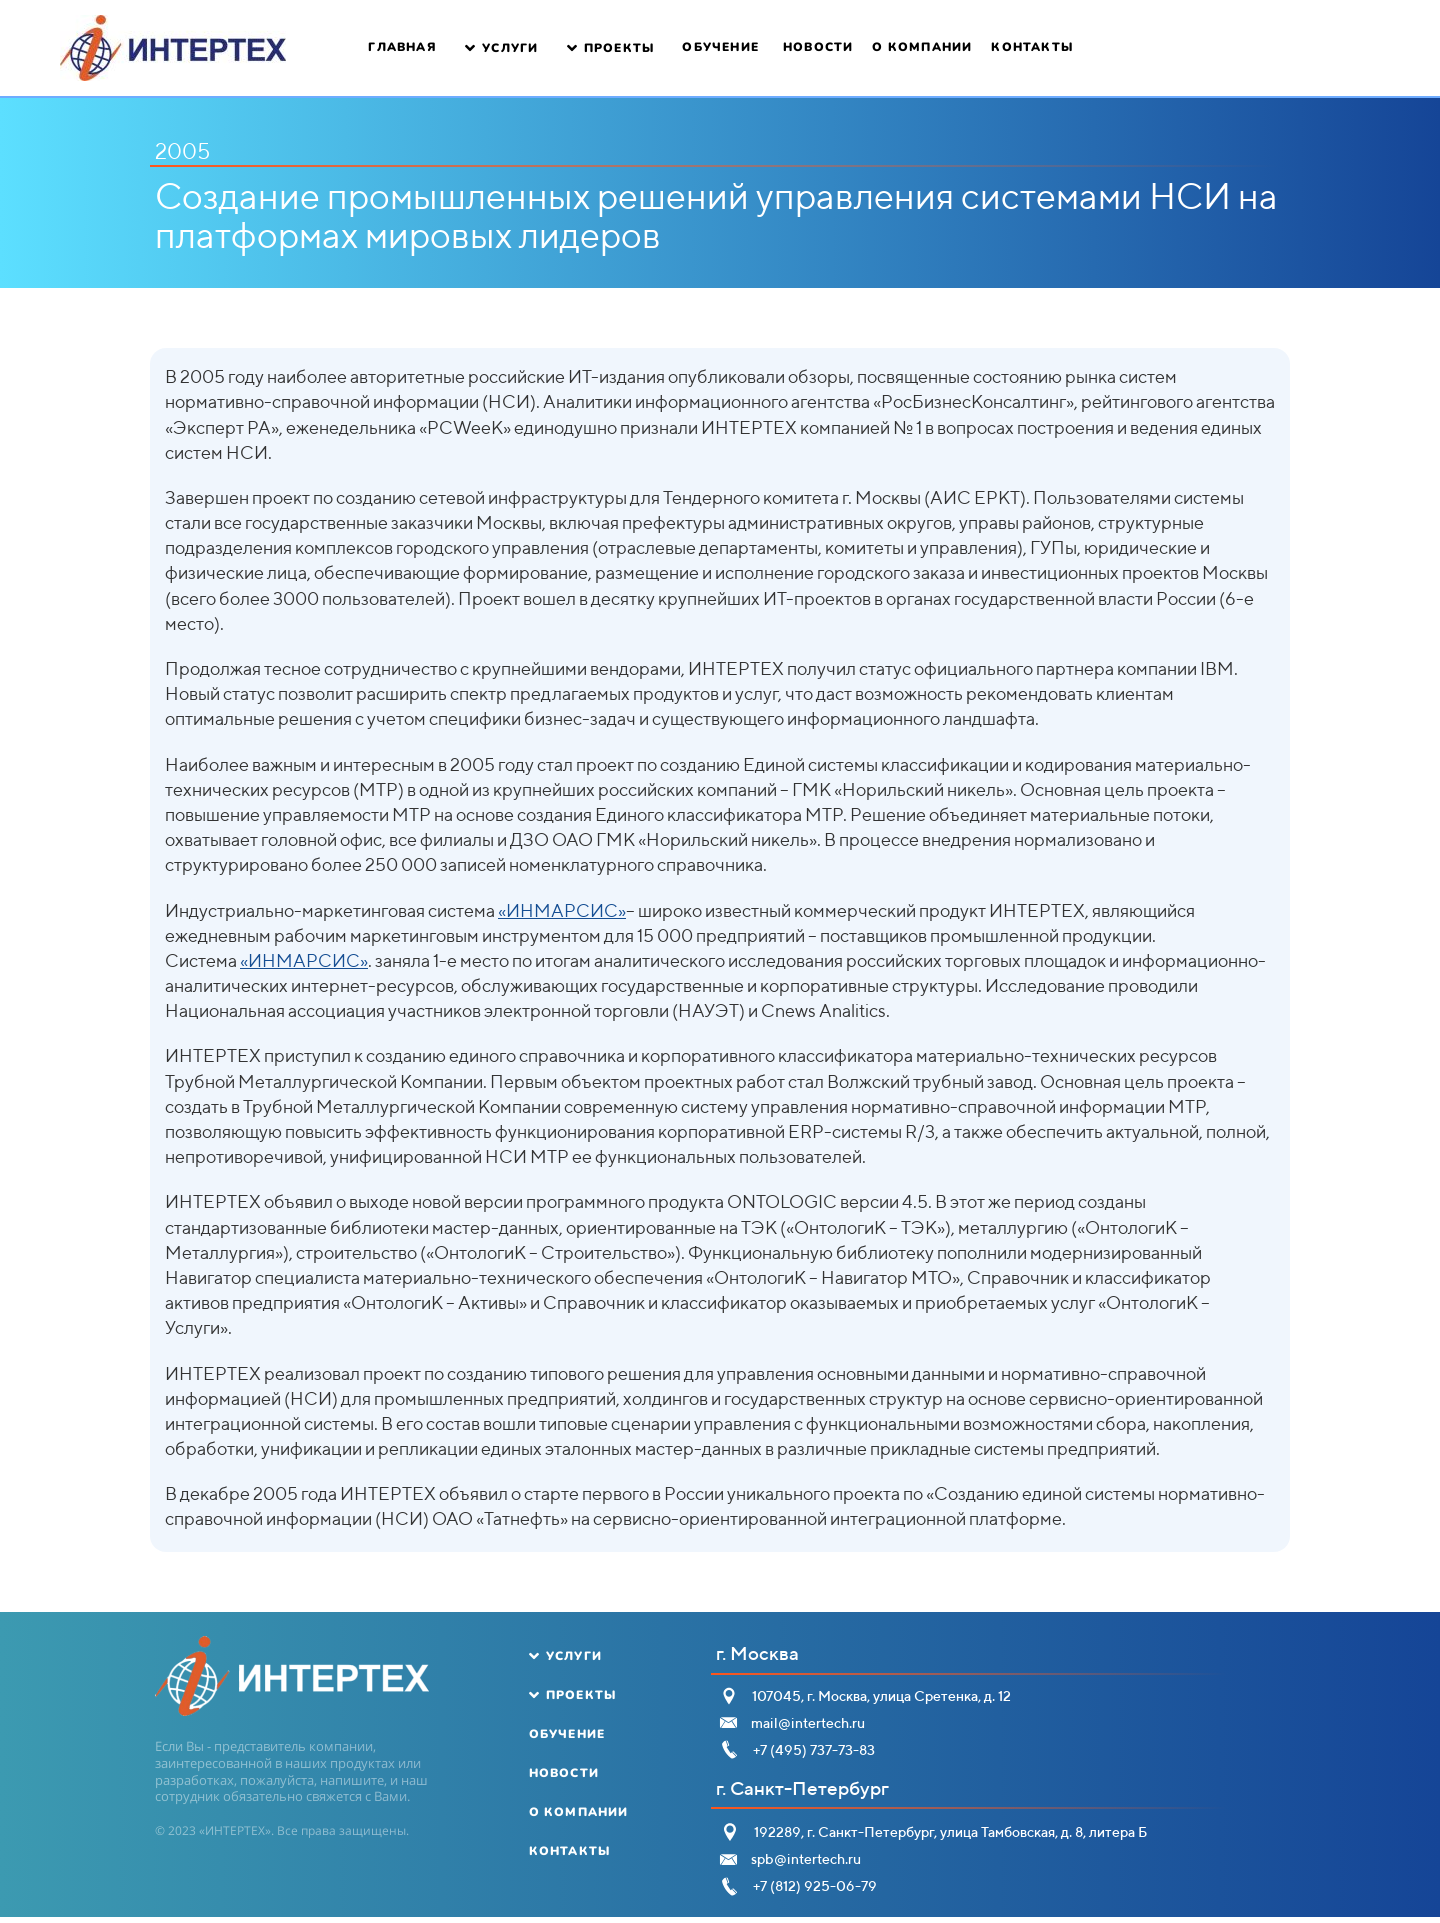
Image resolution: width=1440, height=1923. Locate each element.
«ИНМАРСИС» (562, 910)
